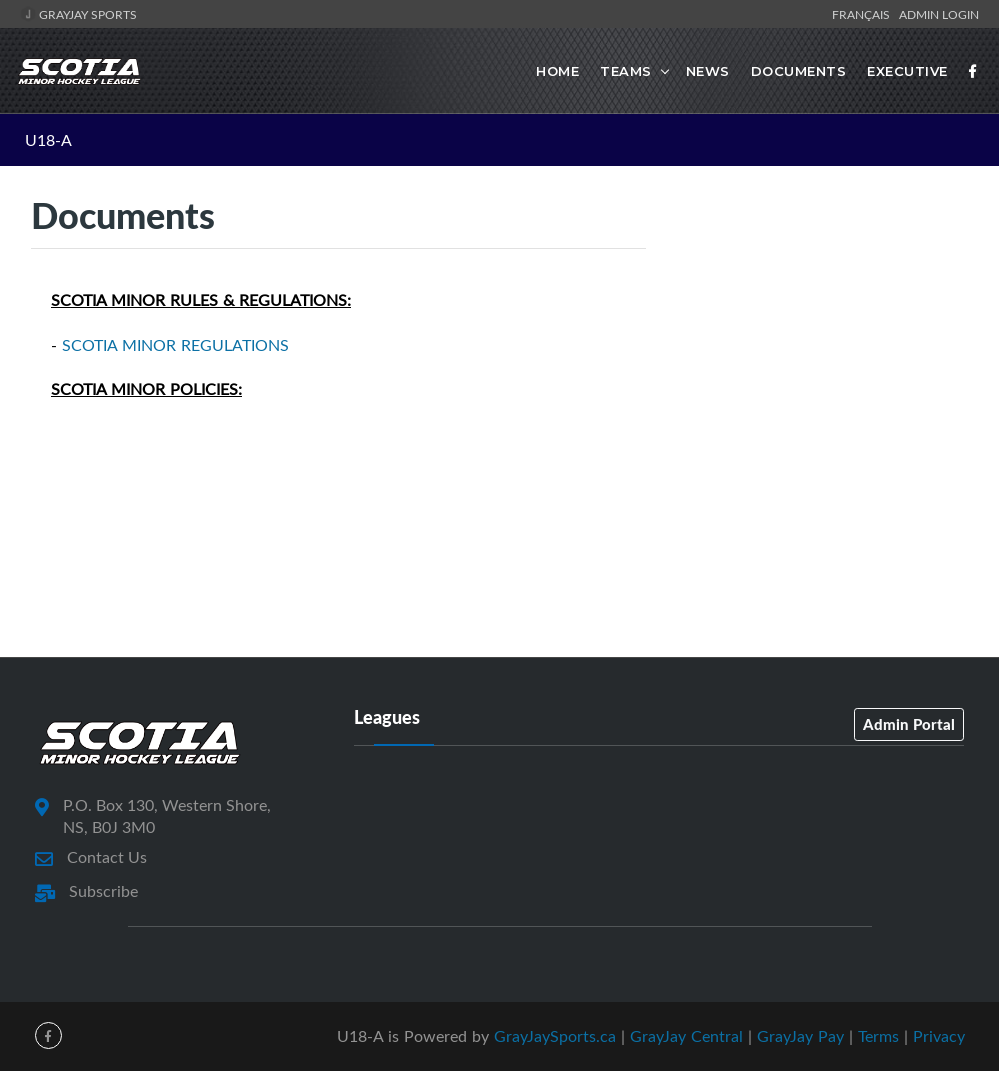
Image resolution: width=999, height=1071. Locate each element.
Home (557, 71)
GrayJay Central (686, 1036)
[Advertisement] (822, 348)
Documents (799, 71)
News (708, 71)
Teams (626, 71)
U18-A (48, 140)
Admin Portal (909, 724)
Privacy (939, 1036)
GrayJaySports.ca (555, 1036)
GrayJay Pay (800, 1036)
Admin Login (939, 14)
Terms (878, 1036)
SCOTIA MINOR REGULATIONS (175, 345)
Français (864, 14)
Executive (907, 71)
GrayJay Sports (78, 14)
